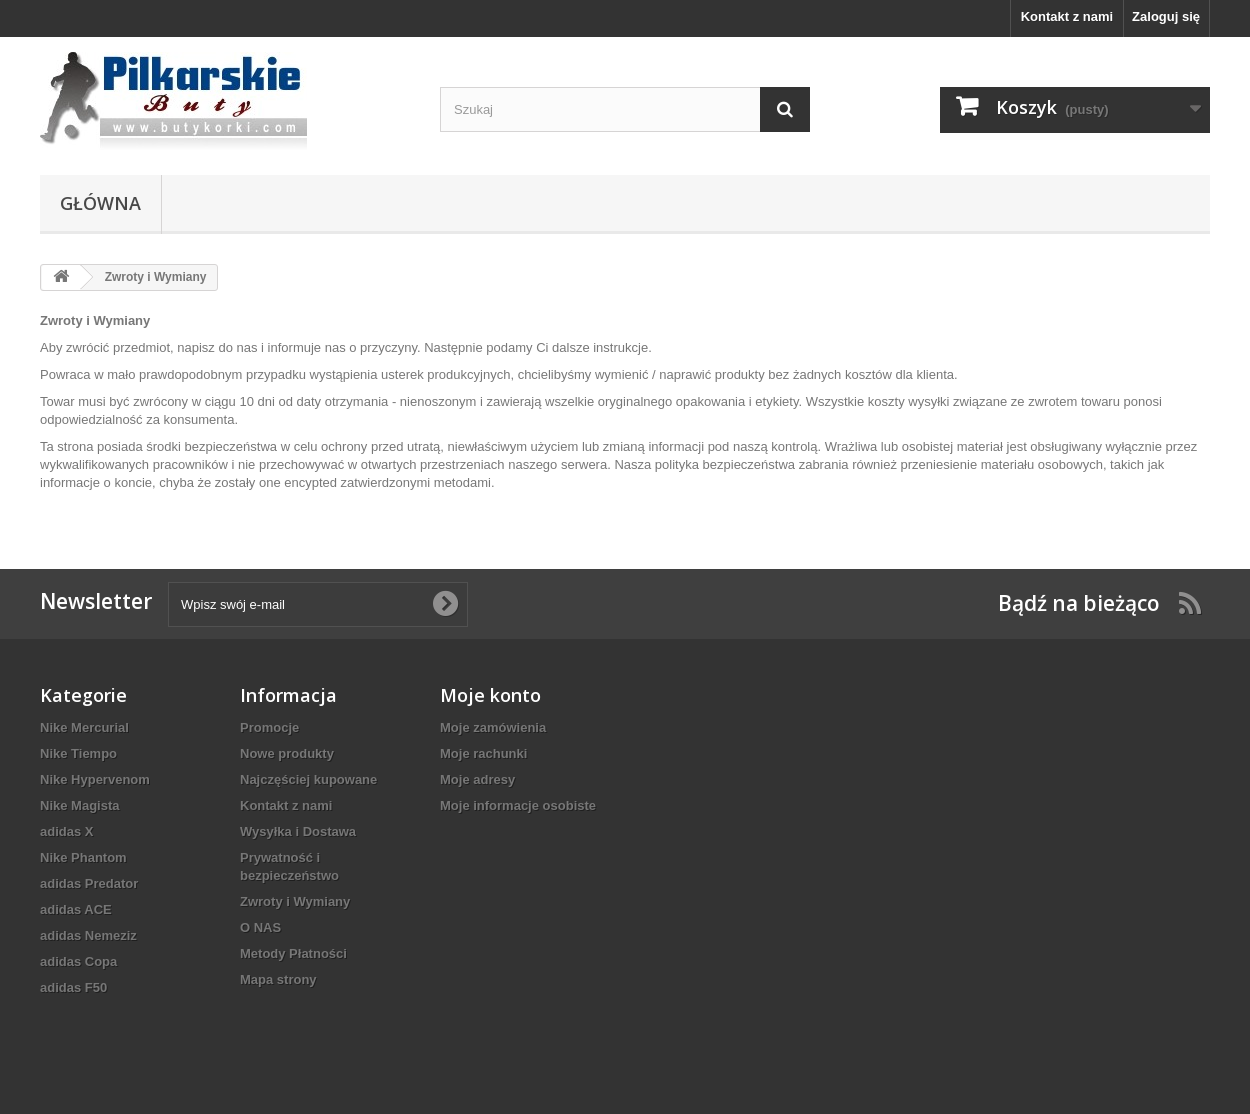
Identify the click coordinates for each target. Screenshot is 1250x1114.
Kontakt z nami (1067, 16)
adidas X (66, 831)
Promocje (269, 727)
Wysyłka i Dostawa (298, 831)
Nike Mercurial (84, 727)
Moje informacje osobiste (518, 805)
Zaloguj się (1166, 16)
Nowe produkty (287, 753)
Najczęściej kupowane (308, 779)
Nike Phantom (83, 857)
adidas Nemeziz (88, 935)
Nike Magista (79, 805)
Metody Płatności (293, 953)
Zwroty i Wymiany (295, 901)
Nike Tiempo (78, 753)
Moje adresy (477, 779)
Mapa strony (278, 979)
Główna (100, 203)
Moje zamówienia (493, 727)
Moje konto (490, 695)
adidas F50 (73, 987)
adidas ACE (76, 909)
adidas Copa (78, 961)
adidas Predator (89, 883)
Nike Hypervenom (95, 779)
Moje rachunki (483, 753)
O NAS (260, 927)
